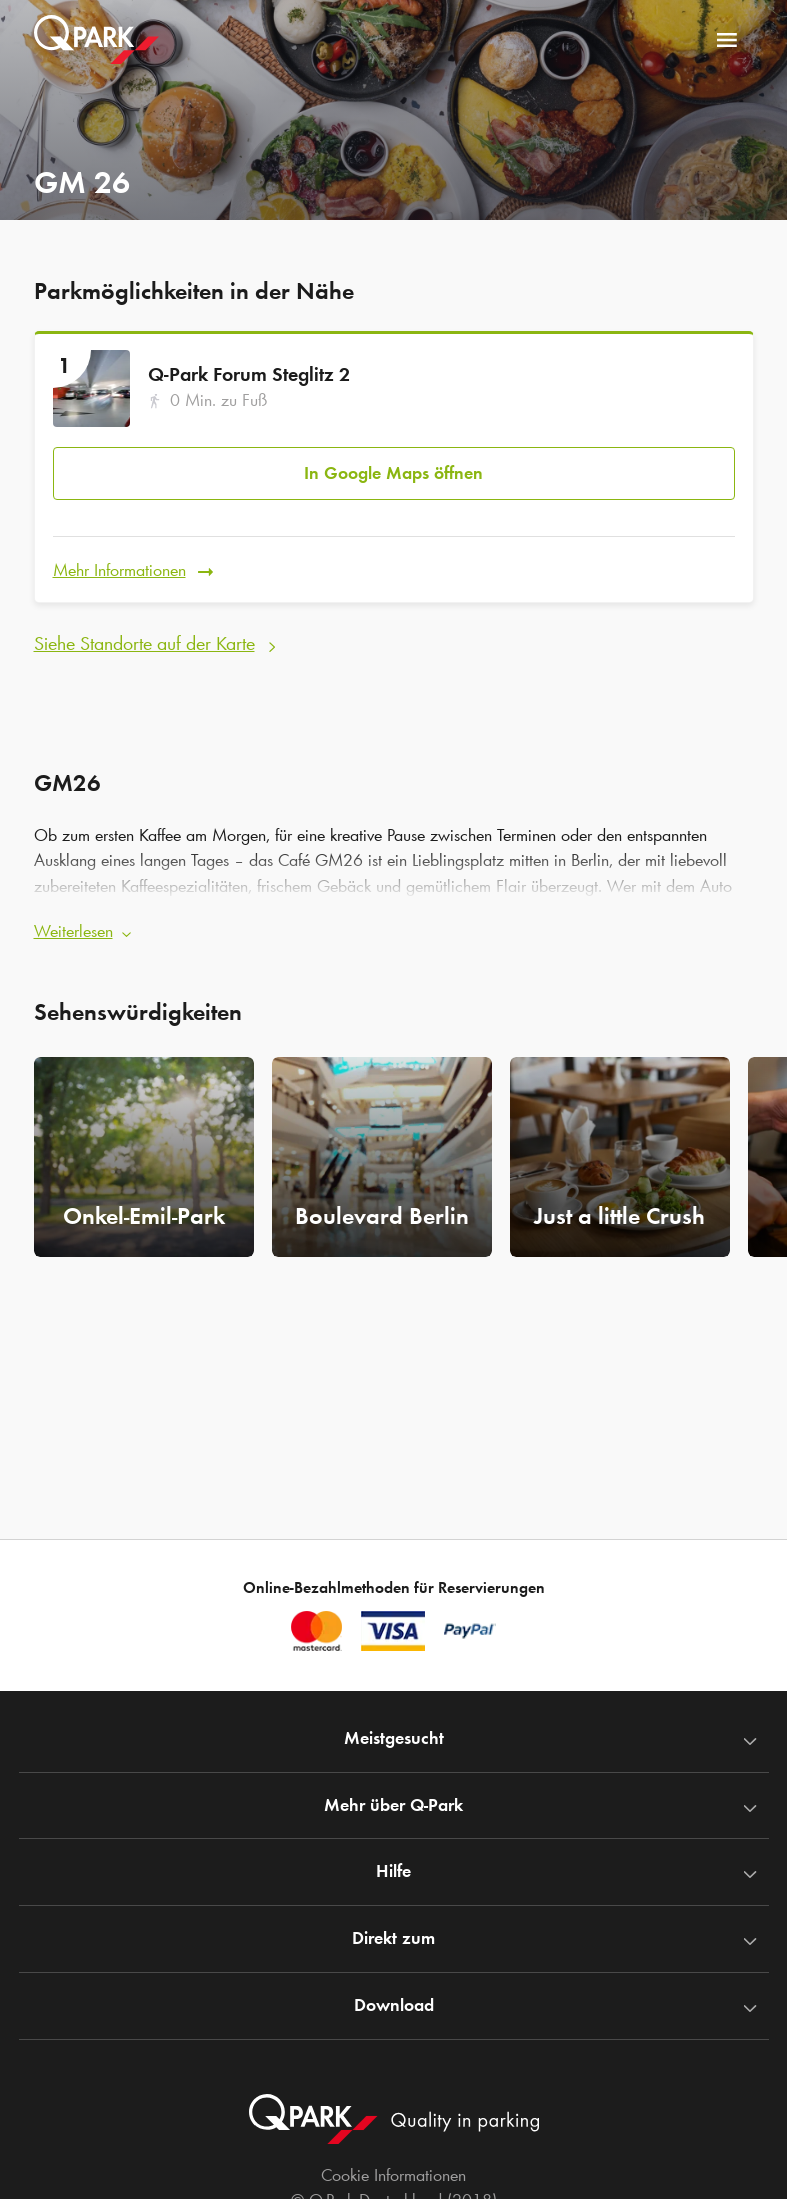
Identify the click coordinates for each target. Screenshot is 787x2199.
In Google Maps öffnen (393, 470)
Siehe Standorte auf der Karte (144, 635)
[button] (394, 922)
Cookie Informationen (393, 2175)
